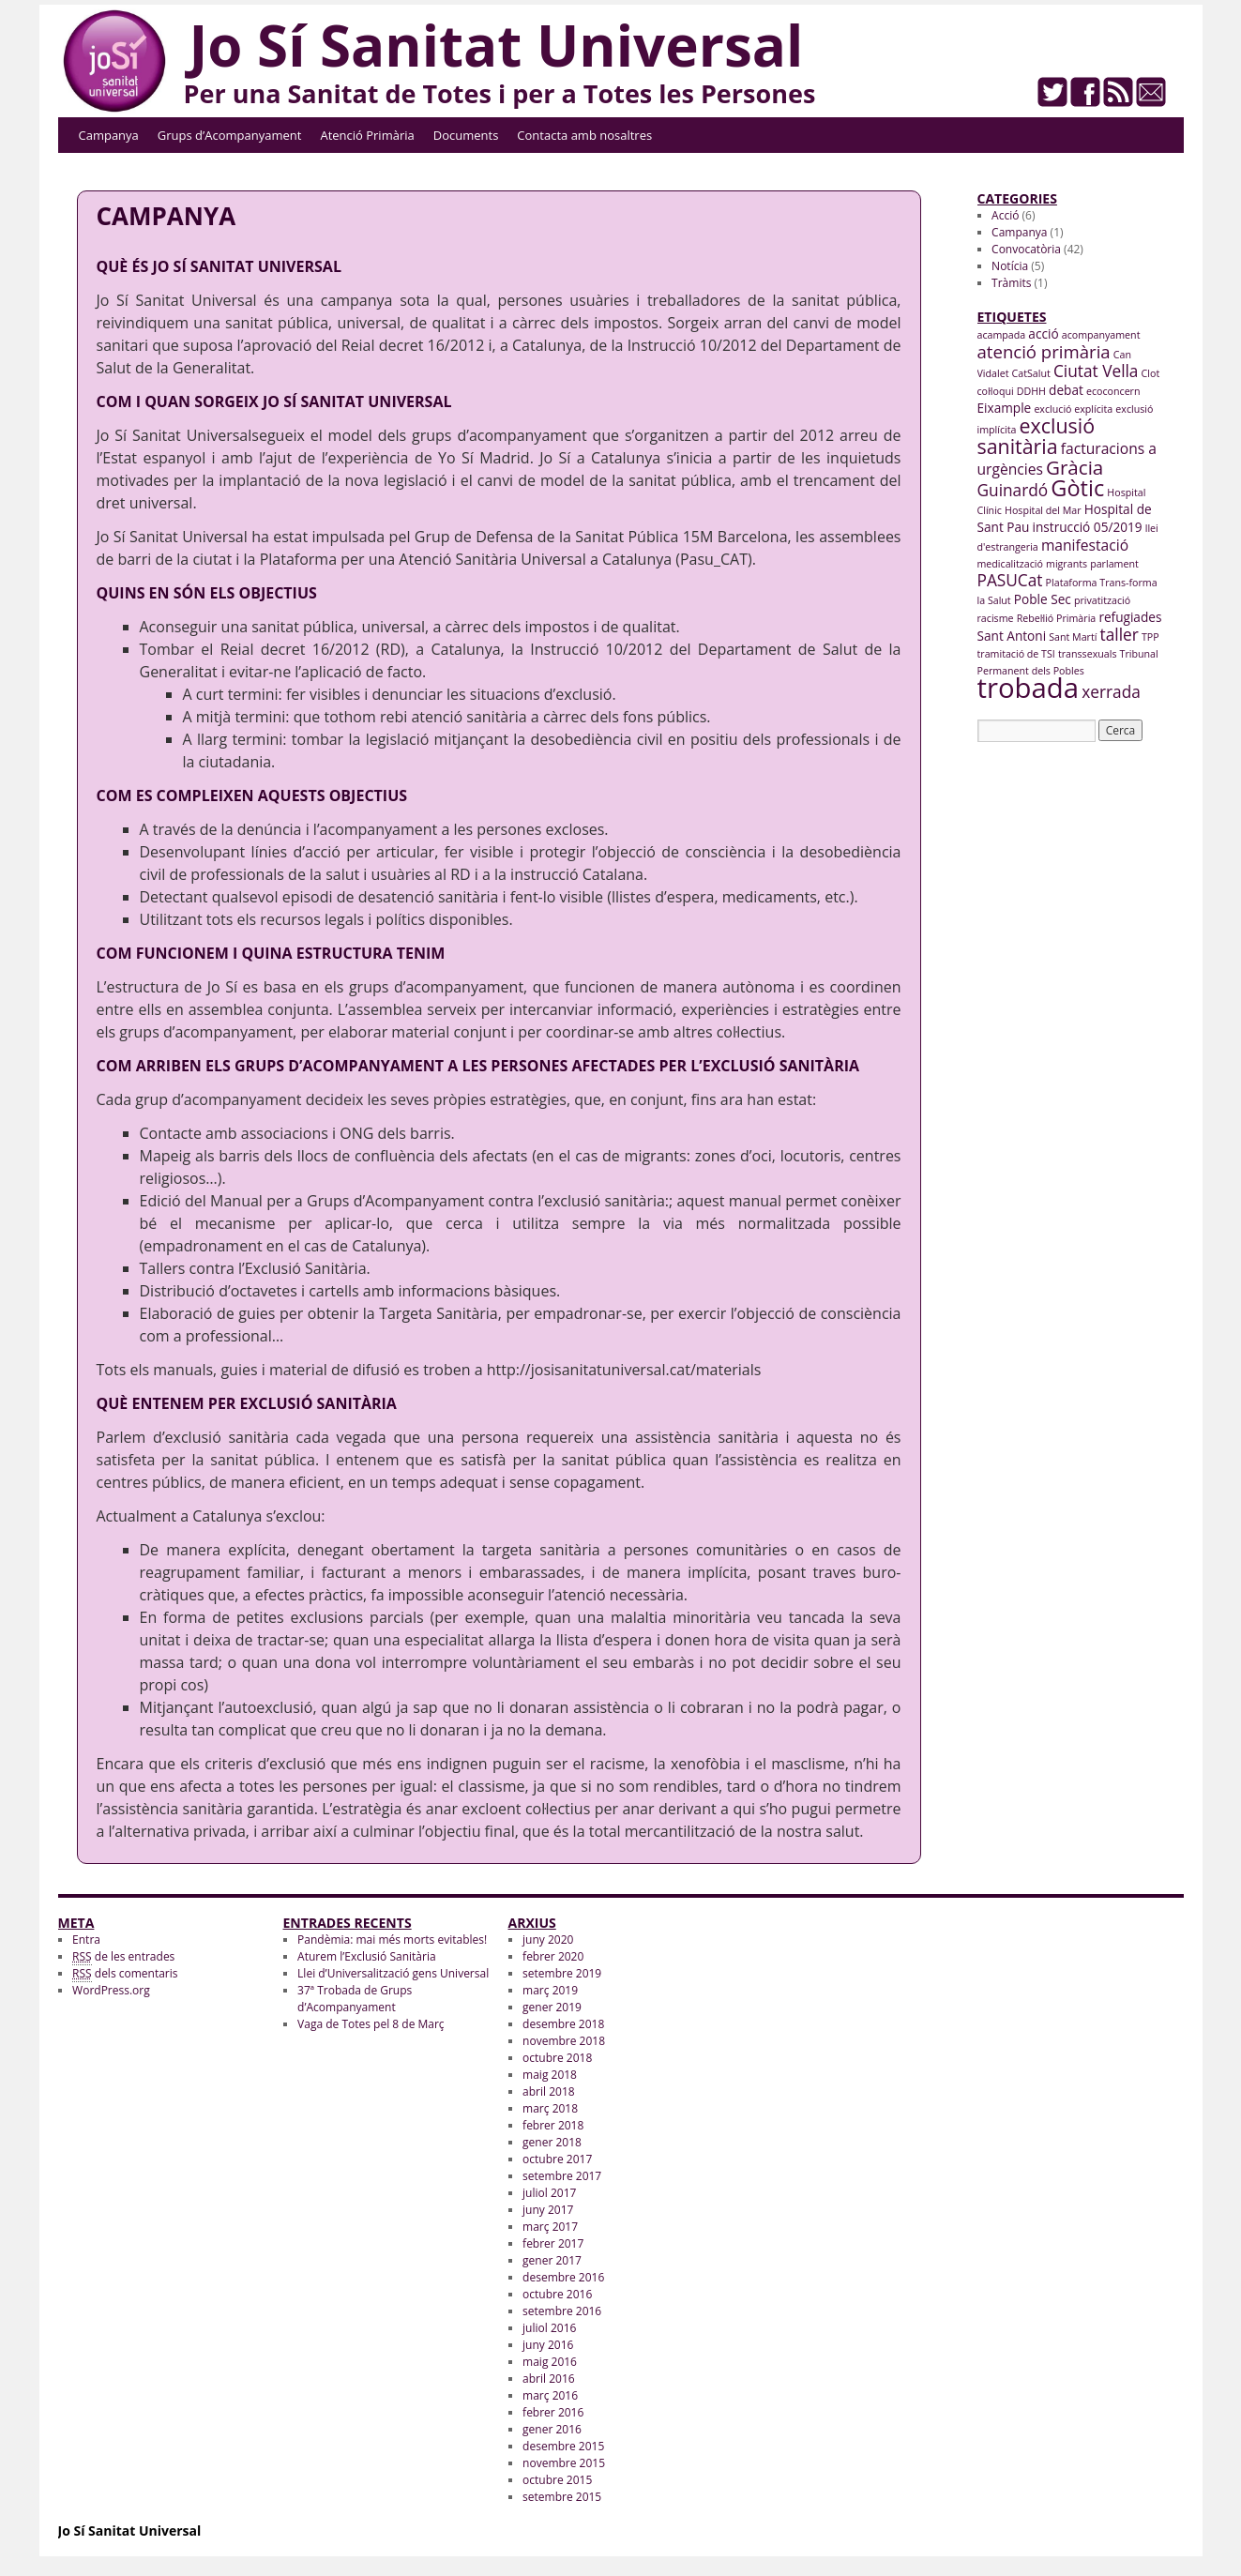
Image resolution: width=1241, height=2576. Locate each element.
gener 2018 (552, 2142)
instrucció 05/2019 (1088, 527)
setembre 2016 (561, 2311)
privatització (1102, 600)
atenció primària (1044, 351)
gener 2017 (552, 2260)
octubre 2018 (557, 2058)
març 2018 (550, 2108)
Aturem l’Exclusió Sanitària (366, 1956)
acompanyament (1101, 334)
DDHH (1031, 391)
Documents (466, 135)
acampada (1001, 334)
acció (1043, 333)
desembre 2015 (563, 2446)
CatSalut (1031, 373)
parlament (1114, 563)
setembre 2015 (561, 2497)
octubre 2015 (557, 2480)
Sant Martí (1073, 637)
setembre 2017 (561, 2176)
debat (1066, 390)
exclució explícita (1073, 409)
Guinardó (1013, 490)
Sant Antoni (1012, 635)
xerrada (1111, 692)
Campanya (109, 135)
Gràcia (1074, 467)
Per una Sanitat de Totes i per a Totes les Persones (500, 93)
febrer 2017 (552, 2243)
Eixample (1004, 408)
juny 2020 (547, 1939)
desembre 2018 (563, 2024)
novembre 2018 (563, 2041)
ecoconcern (1113, 391)
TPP (1150, 637)
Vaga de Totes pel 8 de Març (371, 2024)
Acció (1005, 215)
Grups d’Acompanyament (230, 135)
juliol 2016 (549, 2328)
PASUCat (1010, 580)
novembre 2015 (563, 2463)
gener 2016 (552, 2429)
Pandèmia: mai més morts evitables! (392, 1939)
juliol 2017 (549, 2193)
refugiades (1129, 617)
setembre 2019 (561, 1973)
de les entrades (123, 1956)
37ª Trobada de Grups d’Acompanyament (354, 1998)
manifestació (1084, 545)
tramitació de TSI (1016, 653)
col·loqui (995, 391)
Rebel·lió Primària (1057, 618)
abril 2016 (548, 2379)
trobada (1028, 687)
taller (1119, 634)
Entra (86, 1939)
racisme (995, 618)
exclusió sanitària (1036, 436)
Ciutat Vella (1096, 371)
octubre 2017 (557, 2159)
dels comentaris (124, 1973)
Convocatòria (1026, 249)
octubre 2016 (557, 2294)
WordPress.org (111, 1990)
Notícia (1009, 266)
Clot (1151, 373)
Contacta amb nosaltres (584, 135)
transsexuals (1087, 653)
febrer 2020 (552, 1956)
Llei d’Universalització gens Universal (393, 1973)
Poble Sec (1042, 599)
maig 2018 (549, 2075)
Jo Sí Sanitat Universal (496, 45)
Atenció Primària (367, 135)
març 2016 (550, 2395)
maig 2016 (549, 2362)
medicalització (1010, 563)
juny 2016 (547, 2345)
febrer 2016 (552, 2412)
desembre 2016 (563, 2277)
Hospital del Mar (1043, 510)
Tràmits (1011, 283)
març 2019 (550, 1990)
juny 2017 (547, 2210)
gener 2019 (552, 2007)
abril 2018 (548, 2091)
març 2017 (550, 2227)
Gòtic (1077, 488)
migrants (1066, 563)
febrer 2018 (552, 2125)
